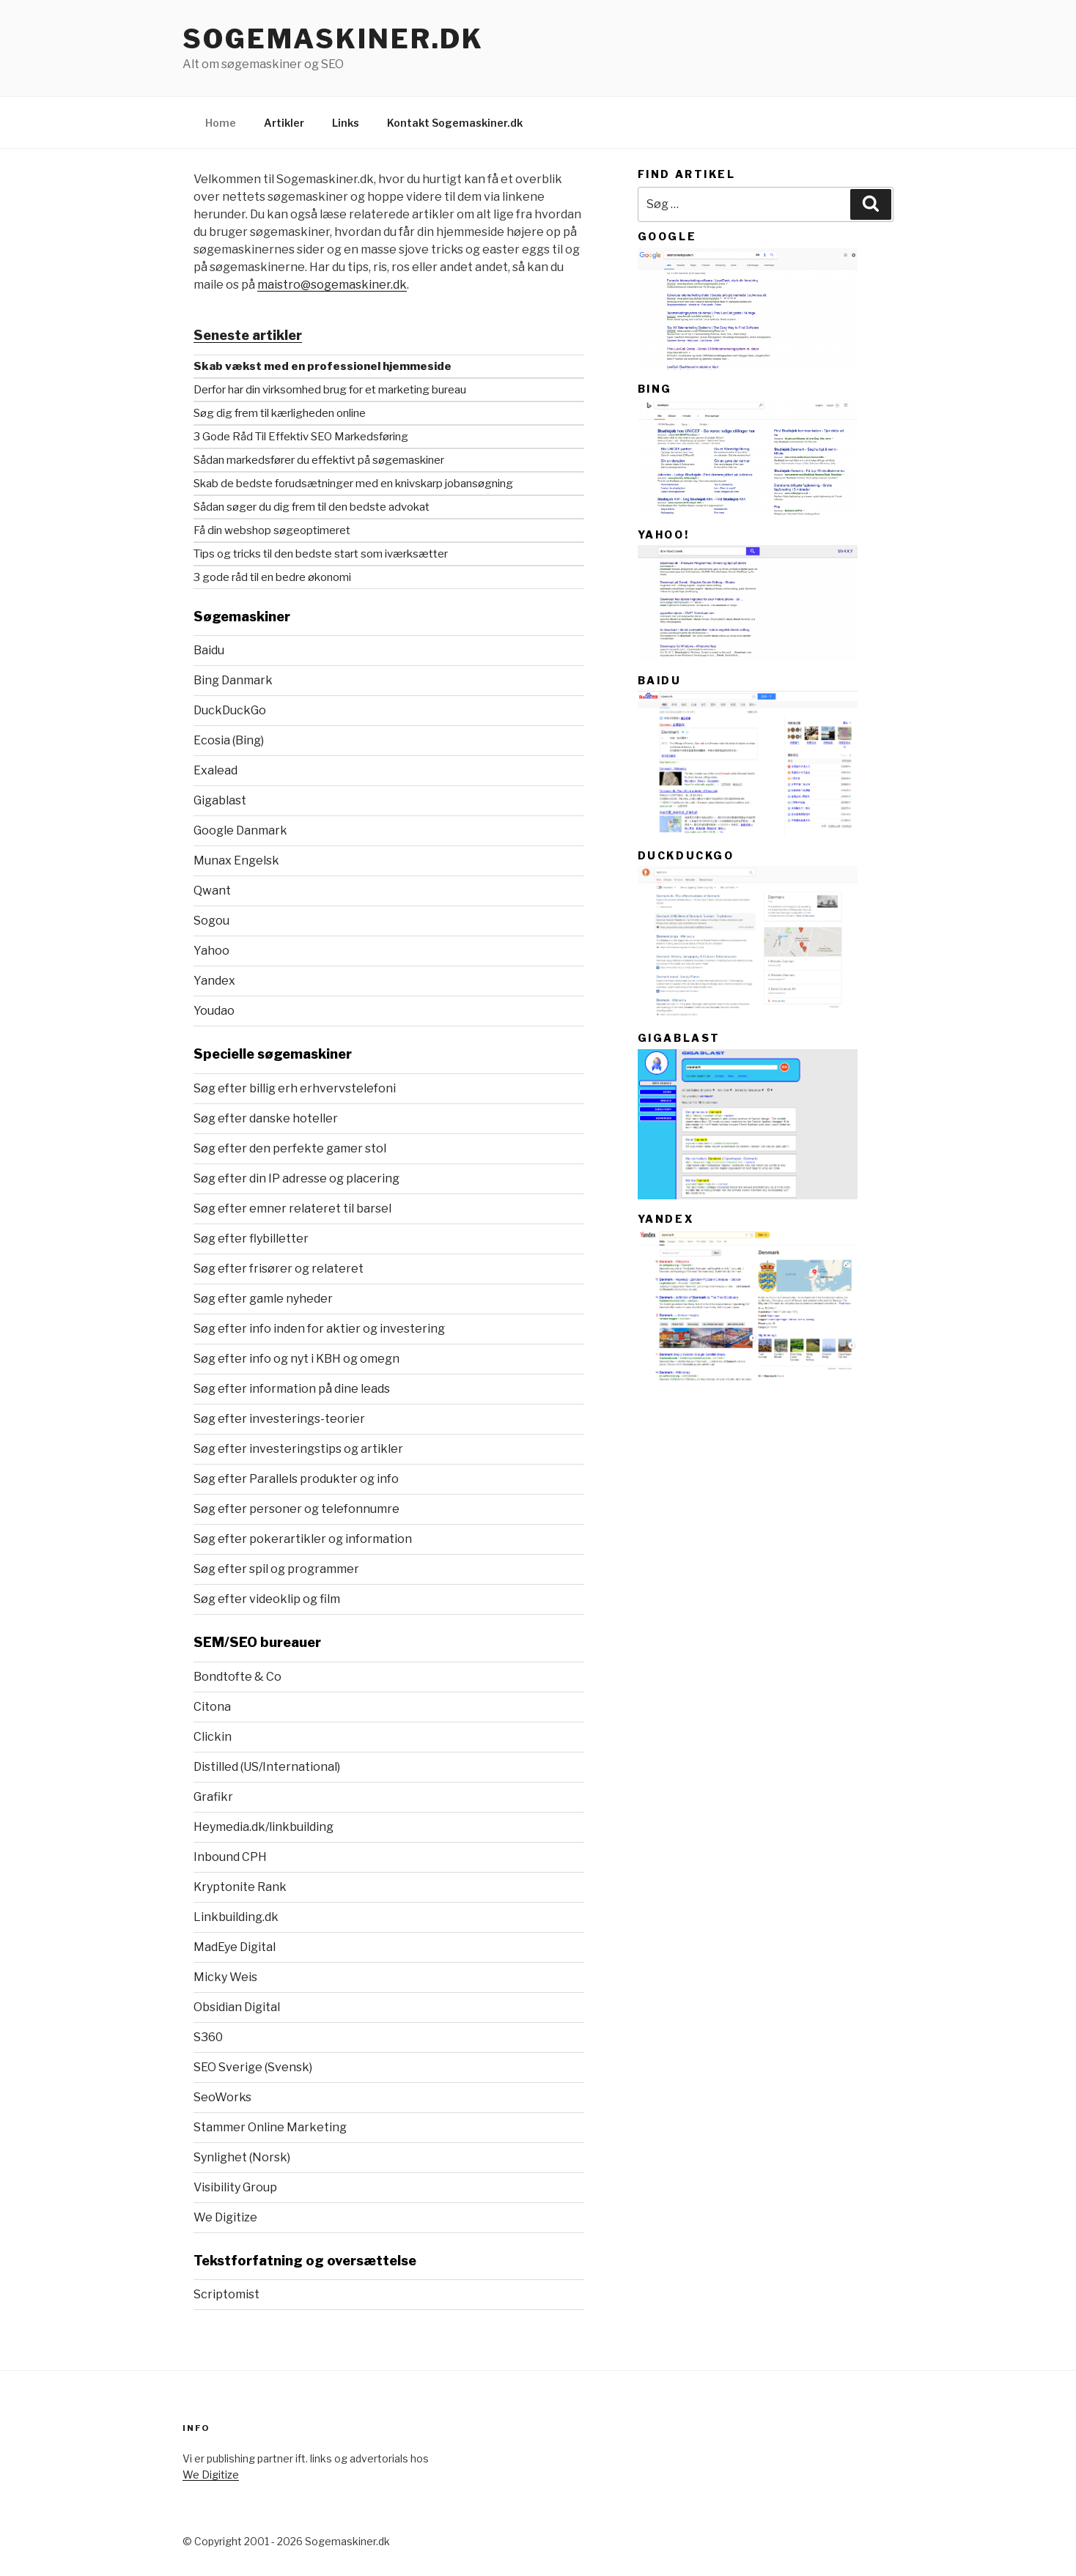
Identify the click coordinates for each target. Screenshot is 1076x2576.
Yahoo (211, 951)
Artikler (284, 122)
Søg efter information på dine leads (292, 1389)
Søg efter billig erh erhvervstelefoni (295, 1088)
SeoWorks (222, 2097)
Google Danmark (240, 830)
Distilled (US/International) (267, 1767)
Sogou (211, 921)
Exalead (215, 770)
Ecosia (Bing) (229, 740)
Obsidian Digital (237, 2007)
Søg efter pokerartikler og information (303, 1539)
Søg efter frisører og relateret (279, 1269)
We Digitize (225, 2217)
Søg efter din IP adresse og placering (296, 1178)
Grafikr (213, 1797)
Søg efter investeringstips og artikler (298, 1449)
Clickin (213, 1737)
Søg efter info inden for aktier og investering (319, 1329)
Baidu (209, 650)
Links (345, 122)
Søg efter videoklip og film (267, 1599)
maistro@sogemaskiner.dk (332, 285)
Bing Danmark (233, 680)
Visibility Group (235, 2187)
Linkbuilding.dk (236, 1917)
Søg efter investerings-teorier (279, 1419)
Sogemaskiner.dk (333, 39)
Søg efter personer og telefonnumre (296, 1509)
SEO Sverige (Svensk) (253, 2067)
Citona (212, 1707)
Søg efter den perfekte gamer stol (290, 1148)
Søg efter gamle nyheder (263, 1299)
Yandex (214, 981)
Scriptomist (226, 2294)
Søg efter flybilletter (251, 1239)
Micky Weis (225, 1977)
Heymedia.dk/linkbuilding (264, 1827)
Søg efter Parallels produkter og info (296, 1479)
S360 (208, 2037)
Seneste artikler (248, 335)
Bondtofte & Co (237, 1677)
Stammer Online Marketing (270, 2127)
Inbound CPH (230, 1857)
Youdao (214, 1011)
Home (220, 122)
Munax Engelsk (236, 860)
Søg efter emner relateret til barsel (292, 1208)
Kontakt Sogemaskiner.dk (455, 122)
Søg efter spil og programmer (276, 1569)
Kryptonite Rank (240, 1887)
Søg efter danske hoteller (266, 1118)
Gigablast (220, 800)
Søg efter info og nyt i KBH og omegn (296, 1359)
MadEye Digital (235, 1947)
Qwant (212, 890)
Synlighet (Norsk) (242, 2157)
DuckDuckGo (230, 710)
